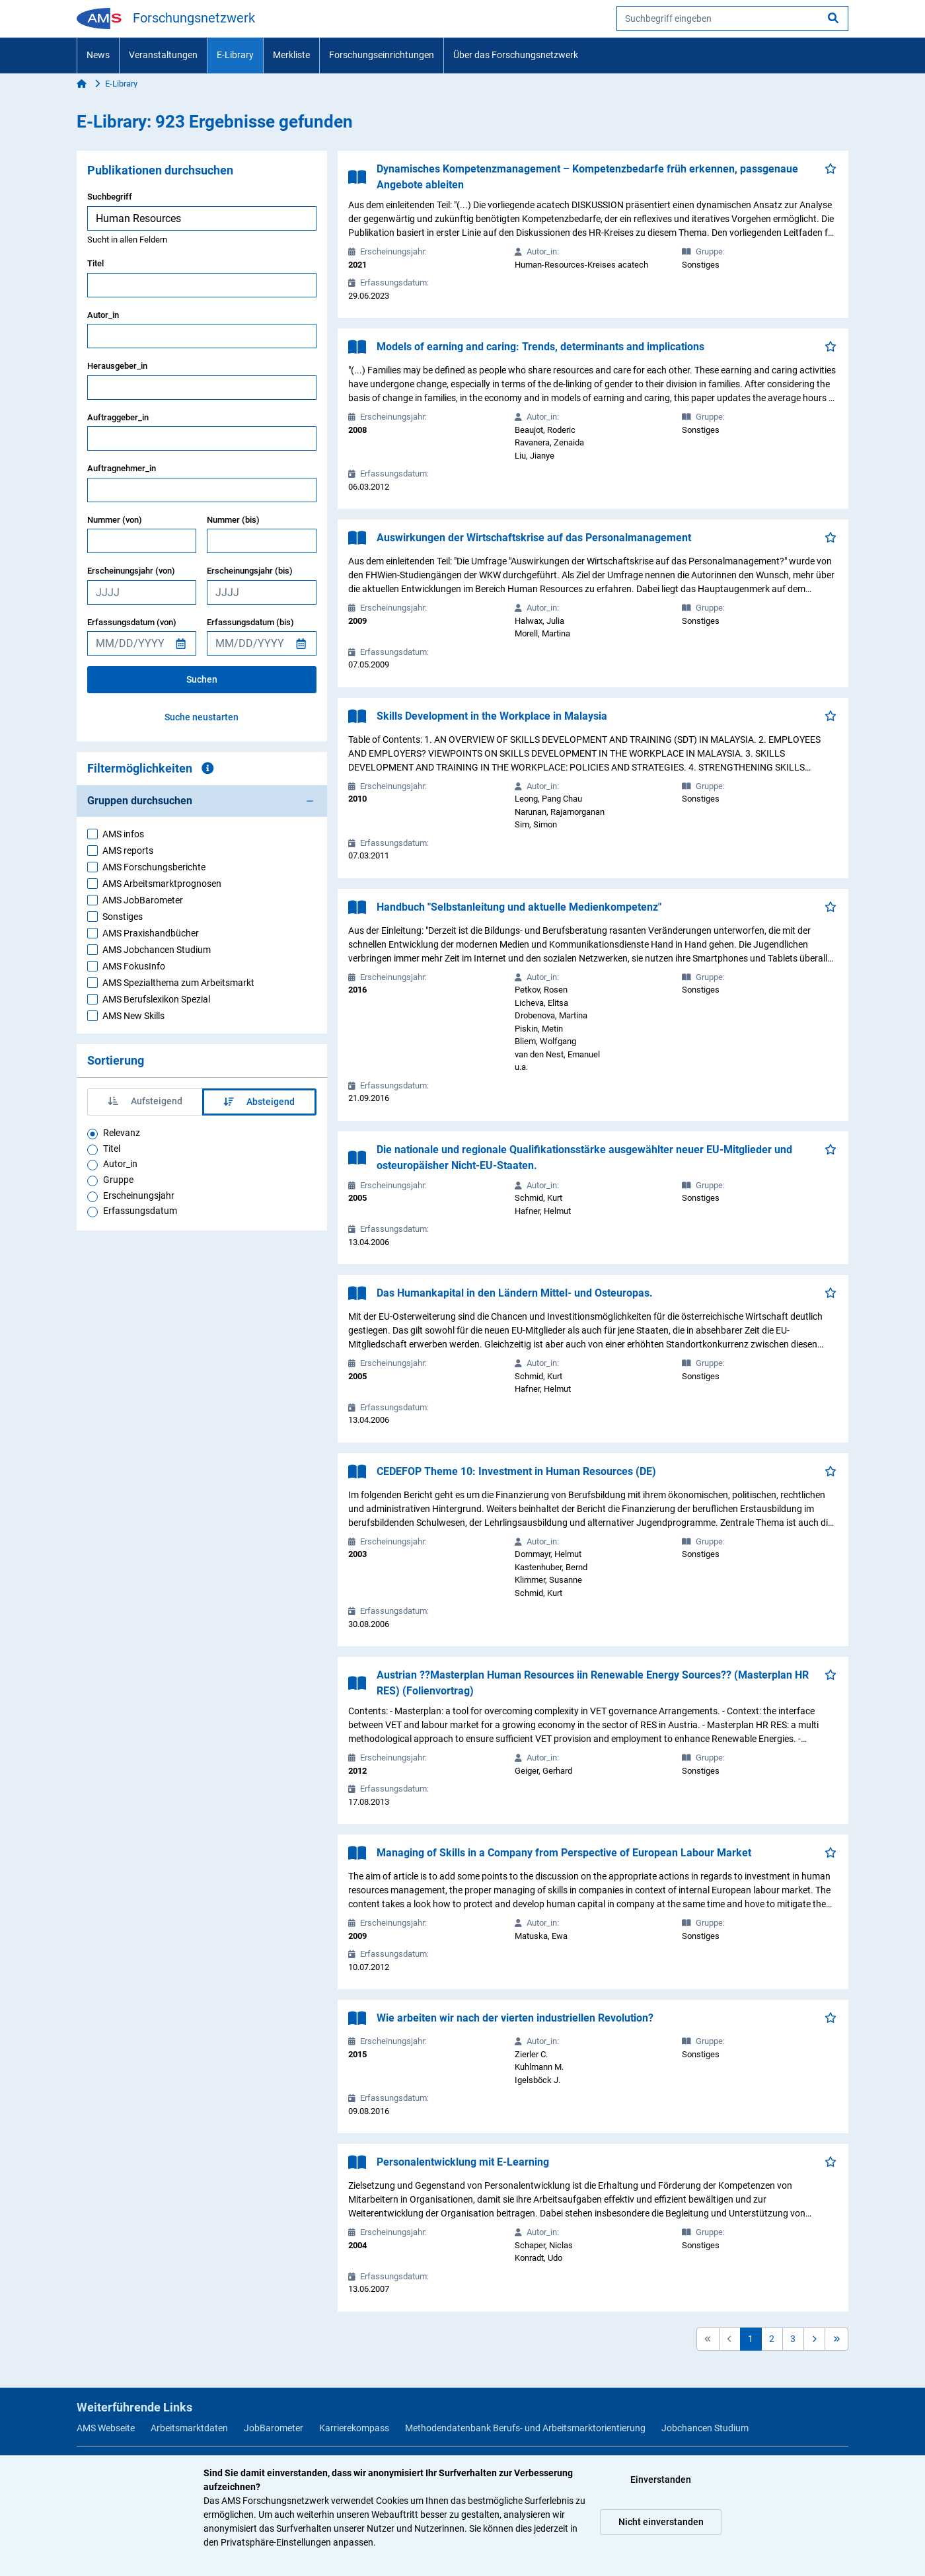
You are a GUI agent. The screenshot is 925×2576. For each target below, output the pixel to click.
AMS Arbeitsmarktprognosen (161, 883)
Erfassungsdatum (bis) (250, 622)
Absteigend (259, 1101)
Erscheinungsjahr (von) (131, 571)
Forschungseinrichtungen (381, 55)
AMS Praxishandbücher (150, 933)
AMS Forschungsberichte (153, 867)
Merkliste (291, 55)
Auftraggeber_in (118, 417)
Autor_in (103, 315)
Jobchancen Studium (705, 2428)
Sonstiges (122, 916)
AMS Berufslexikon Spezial (156, 999)
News (98, 55)
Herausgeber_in (117, 366)
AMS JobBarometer (142, 900)
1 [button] (750, 2338)
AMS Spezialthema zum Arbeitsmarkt (178, 982)
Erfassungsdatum (140, 1210)
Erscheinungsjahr (138, 1195)
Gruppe (118, 1179)
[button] (814, 2339)
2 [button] (771, 2338)
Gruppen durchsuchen (139, 800)
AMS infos (123, 834)
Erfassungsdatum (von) (131, 622)
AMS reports (127, 850)
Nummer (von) (114, 520)
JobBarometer (273, 2428)
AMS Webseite (106, 2428)
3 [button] (793, 2338)
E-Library (235, 55)
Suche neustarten (202, 717)
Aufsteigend (145, 1101)
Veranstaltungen (163, 55)
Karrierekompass (354, 2428)
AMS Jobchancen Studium (156, 949)
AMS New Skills (133, 1015)
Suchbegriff (109, 197)
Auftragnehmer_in (121, 468)
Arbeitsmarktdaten (189, 2428)
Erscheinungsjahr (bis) (250, 571)
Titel (95, 263)
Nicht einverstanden (661, 2522)
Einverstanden (660, 2479)
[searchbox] (732, 18)
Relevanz (121, 1132)
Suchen (201, 679)
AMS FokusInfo (133, 966)
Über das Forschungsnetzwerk (515, 55)
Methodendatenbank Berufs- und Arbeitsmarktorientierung (525, 2428)
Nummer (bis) (233, 520)
